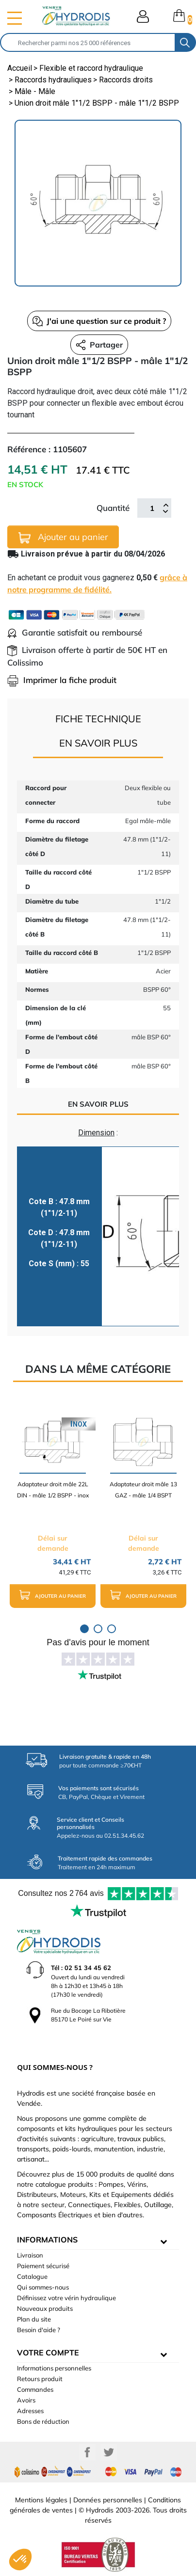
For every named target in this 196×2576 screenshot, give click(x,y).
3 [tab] (111, 1628)
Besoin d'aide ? (38, 2330)
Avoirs (26, 2400)
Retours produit (40, 2379)
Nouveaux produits (45, 2308)
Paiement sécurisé (43, 2266)
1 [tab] (84, 1628)
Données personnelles (107, 2500)
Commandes (35, 2389)
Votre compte (48, 2352)
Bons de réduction (43, 2421)
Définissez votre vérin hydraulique (66, 2298)
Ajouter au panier (63, 537)
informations (47, 2239)
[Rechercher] (88, 42)
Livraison (30, 2255)
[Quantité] (151, 508)
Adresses (30, 2411)
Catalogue (32, 2276)
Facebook (87, 2452)
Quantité (113, 508)
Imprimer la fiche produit (61, 680)
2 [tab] (98, 1628)
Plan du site (34, 2319)
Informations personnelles (54, 2368)
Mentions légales (41, 2500)
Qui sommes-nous (43, 2287)
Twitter (108, 2452)
